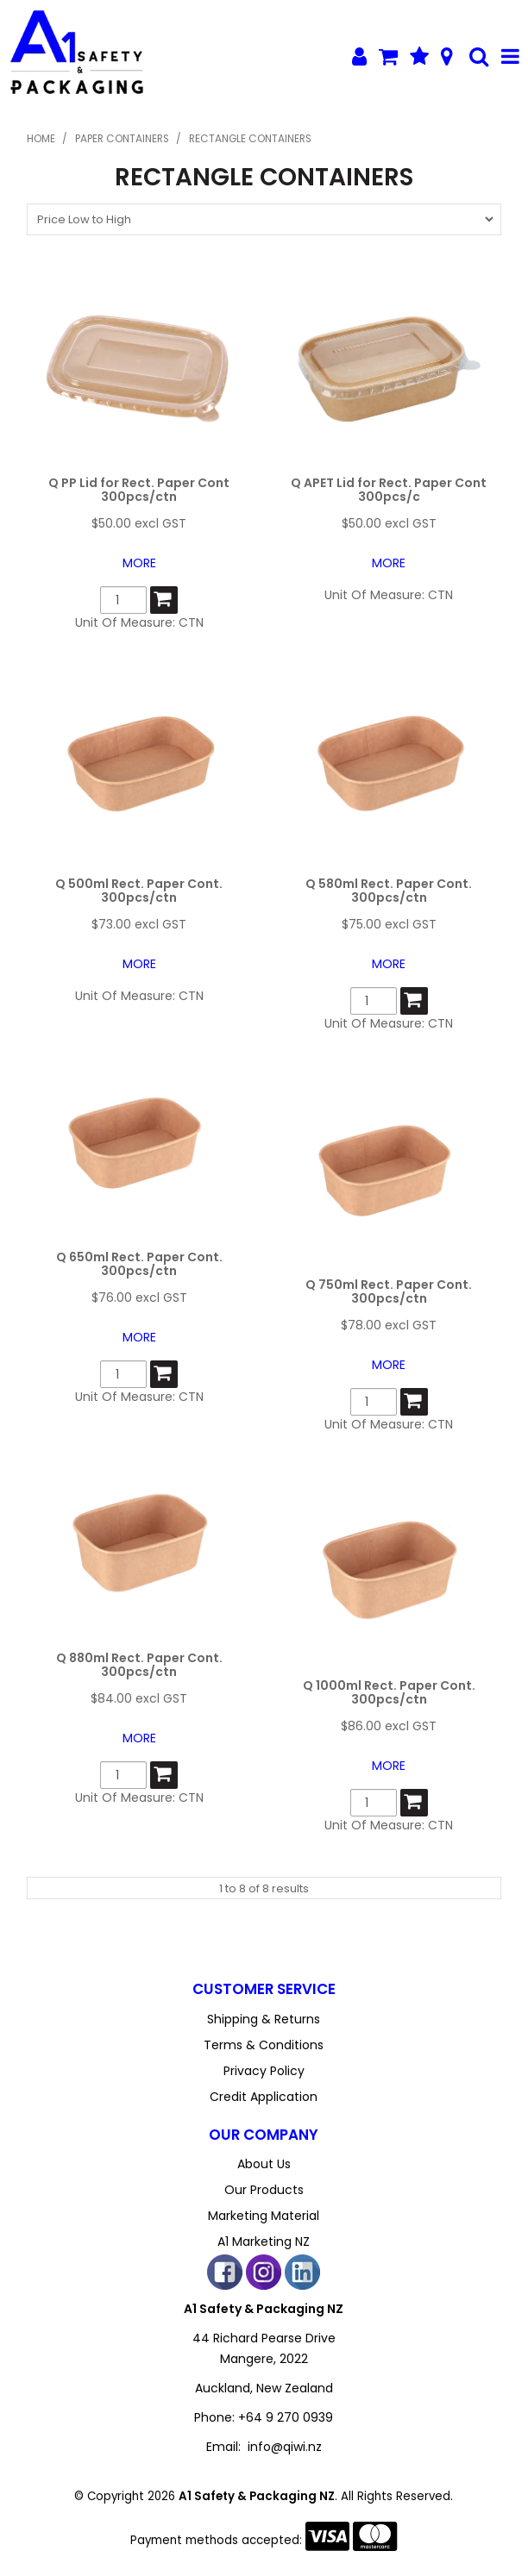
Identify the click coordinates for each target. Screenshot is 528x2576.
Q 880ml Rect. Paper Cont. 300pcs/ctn (139, 1664)
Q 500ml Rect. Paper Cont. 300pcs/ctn (139, 890)
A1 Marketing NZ (263, 2241)
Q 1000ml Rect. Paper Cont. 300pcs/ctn (389, 1692)
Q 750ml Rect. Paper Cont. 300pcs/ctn (388, 1291)
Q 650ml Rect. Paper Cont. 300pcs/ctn (139, 1263)
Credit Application (263, 2096)
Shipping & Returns (263, 2019)
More (139, 563)
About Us (264, 2164)
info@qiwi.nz (285, 2446)
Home (41, 139)
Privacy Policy (264, 2070)
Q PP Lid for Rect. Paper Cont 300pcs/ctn (138, 489)
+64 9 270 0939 (285, 2417)
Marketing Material (263, 2215)
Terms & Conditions (264, 2045)
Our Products (264, 2189)
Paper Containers (122, 139)
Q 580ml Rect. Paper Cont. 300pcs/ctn (388, 890)
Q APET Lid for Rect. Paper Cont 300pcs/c (389, 489)
